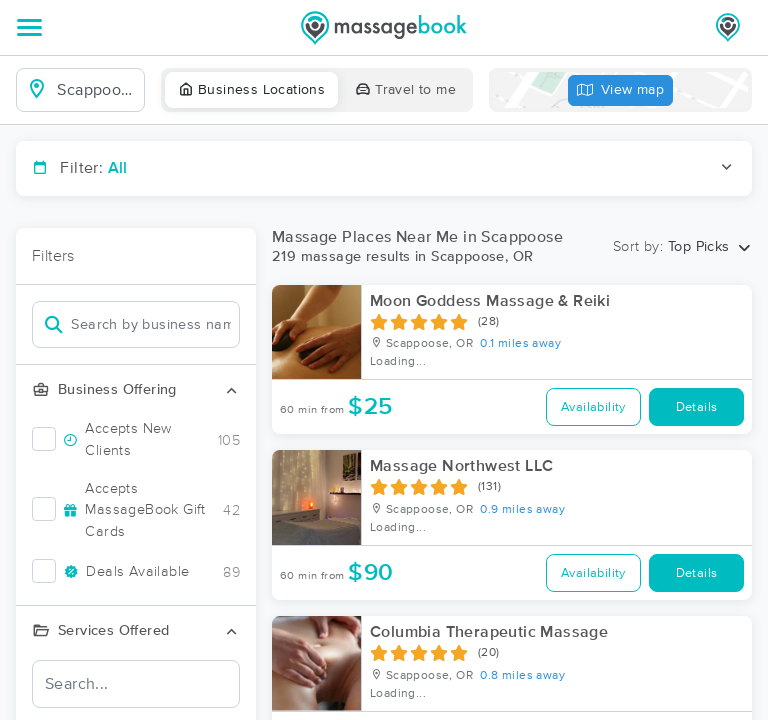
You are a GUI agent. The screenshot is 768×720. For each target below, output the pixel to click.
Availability (593, 407)
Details (697, 407)
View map (621, 90)
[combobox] (96, 90)
